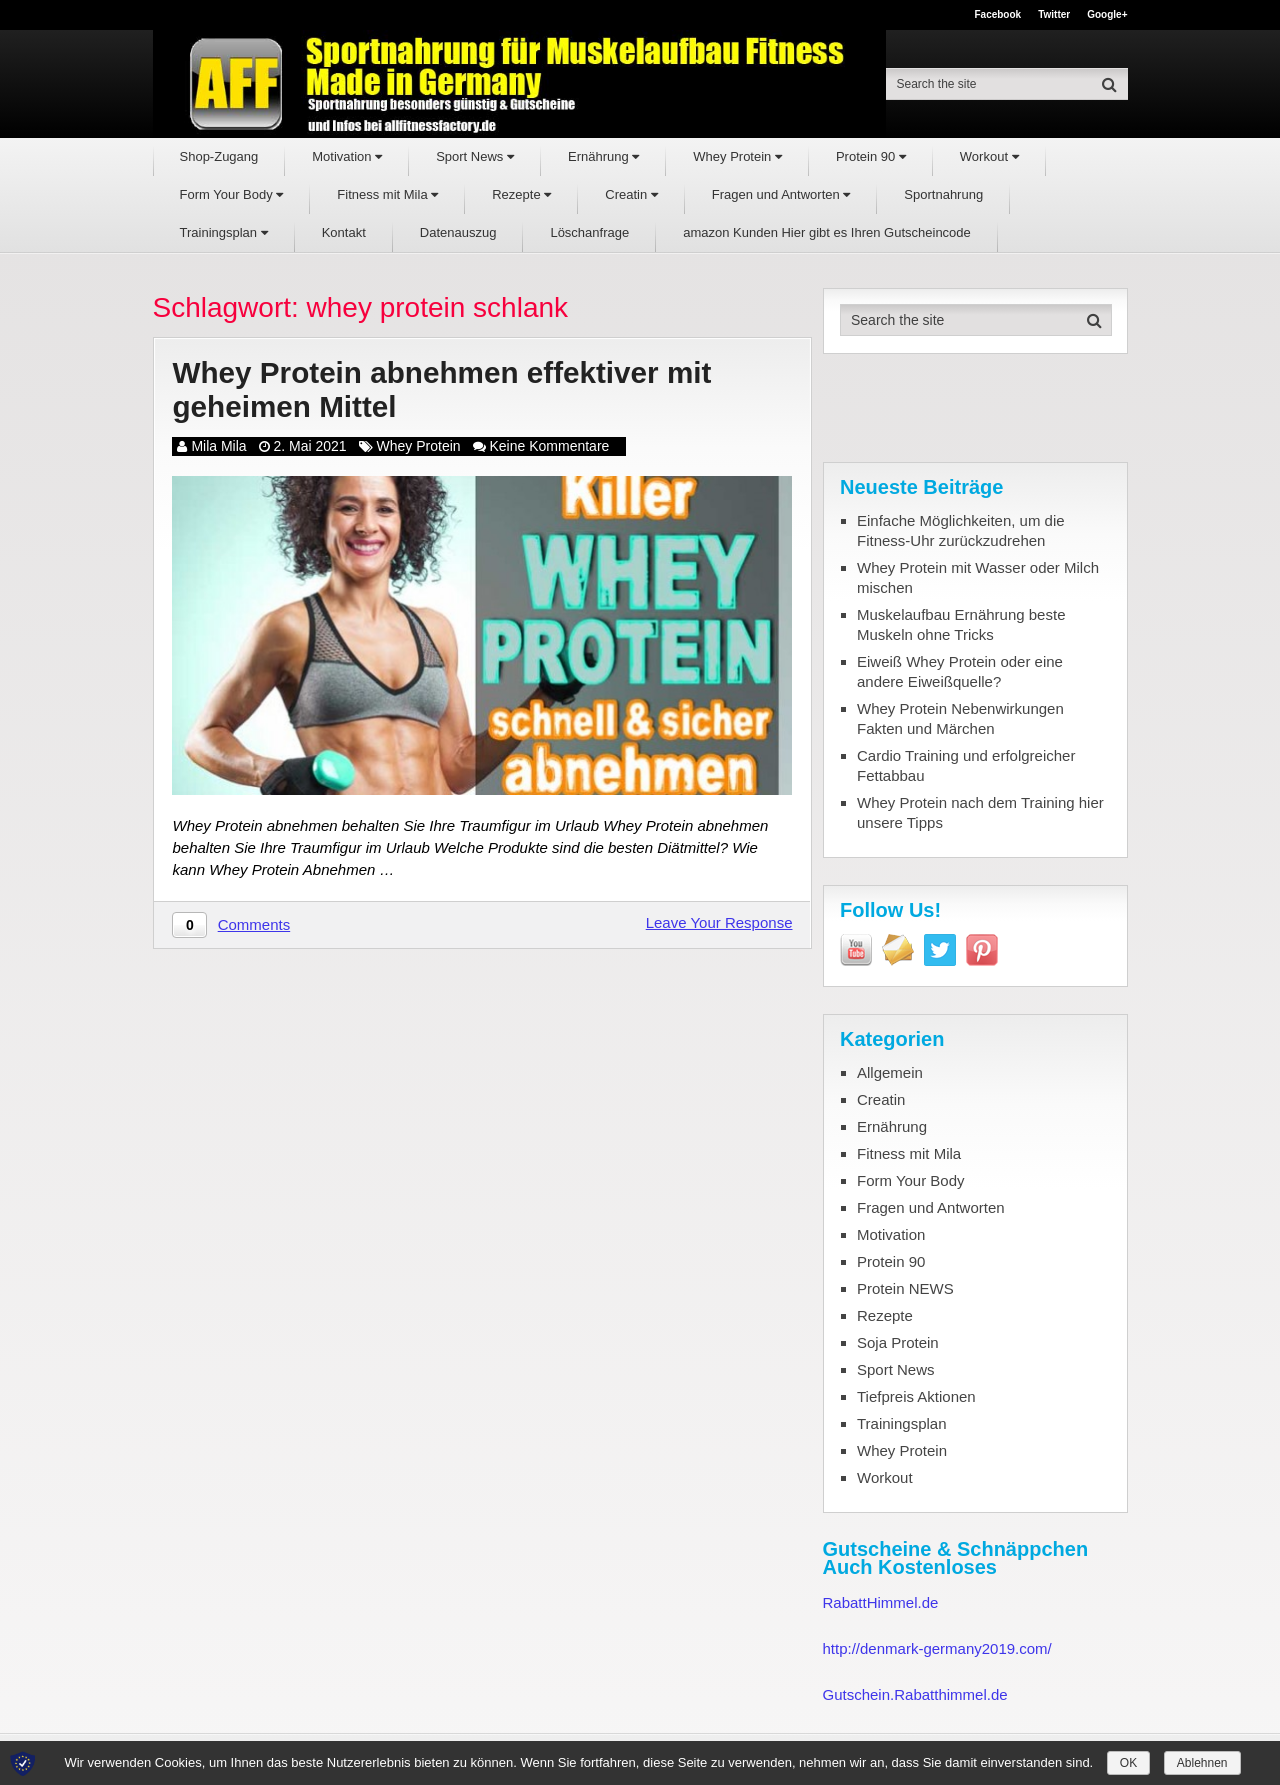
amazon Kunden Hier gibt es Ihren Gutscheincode (827, 232)
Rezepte (521, 194)
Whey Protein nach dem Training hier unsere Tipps (980, 812)
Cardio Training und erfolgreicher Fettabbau (966, 765)
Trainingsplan (224, 232)
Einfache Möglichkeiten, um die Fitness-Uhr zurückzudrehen (961, 530)
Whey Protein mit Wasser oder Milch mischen (978, 577)
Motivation (347, 156)
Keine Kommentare (550, 446)
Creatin (631, 194)
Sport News (475, 156)
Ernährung (603, 156)
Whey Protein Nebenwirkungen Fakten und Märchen (960, 718)
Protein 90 (871, 156)
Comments (254, 925)
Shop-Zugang (219, 156)
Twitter (1054, 15)
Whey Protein (737, 156)
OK (1128, 1763)
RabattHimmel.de (881, 1602)
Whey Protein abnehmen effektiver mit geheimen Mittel (444, 390)
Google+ (1107, 15)
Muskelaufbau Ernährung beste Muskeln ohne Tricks (961, 624)
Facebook (997, 15)
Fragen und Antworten (781, 194)
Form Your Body (232, 194)
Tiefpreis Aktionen (916, 1396)
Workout (989, 156)
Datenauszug (458, 232)
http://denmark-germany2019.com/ (937, 1648)
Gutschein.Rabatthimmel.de (915, 1694)
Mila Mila (218, 446)
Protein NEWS (905, 1288)
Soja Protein (898, 1342)
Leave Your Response (719, 923)
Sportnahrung (943, 194)
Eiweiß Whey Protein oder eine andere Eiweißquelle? (960, 671)
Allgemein (890, 1072)
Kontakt (344, 232)
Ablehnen (1202, 1763)
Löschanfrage (589, 232)
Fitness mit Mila (387, 194)
